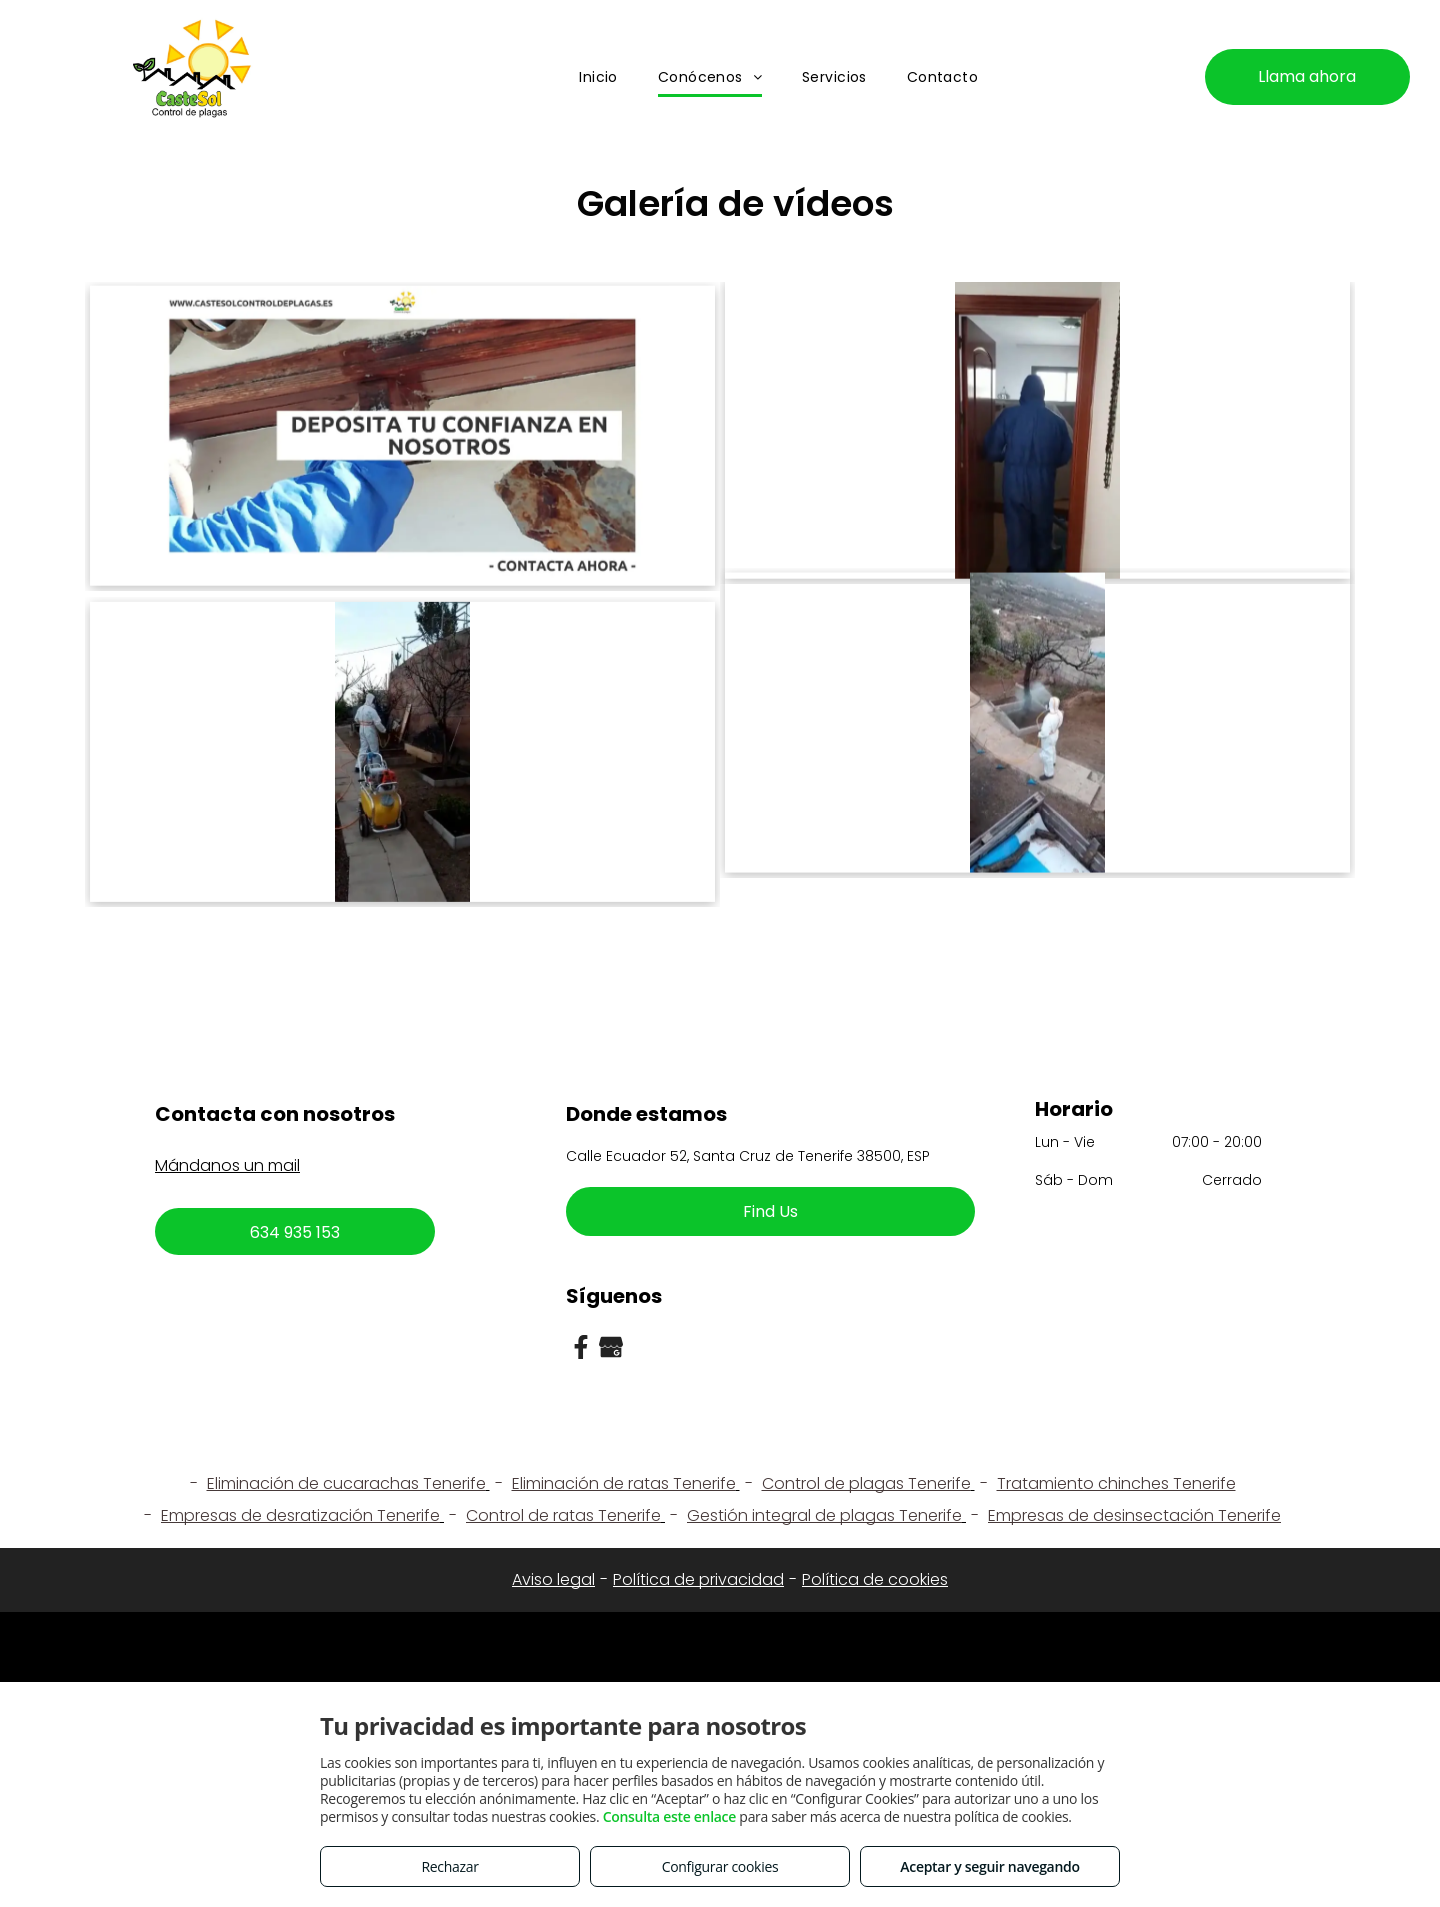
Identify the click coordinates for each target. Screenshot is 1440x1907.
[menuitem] (598, 77)
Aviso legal (553, 1579)
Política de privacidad (698, 1579)
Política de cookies (875, 1579)
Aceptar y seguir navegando (989, 1866)
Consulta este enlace (669, 1816)
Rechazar (449, 1866)
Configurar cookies (720, 1866)
